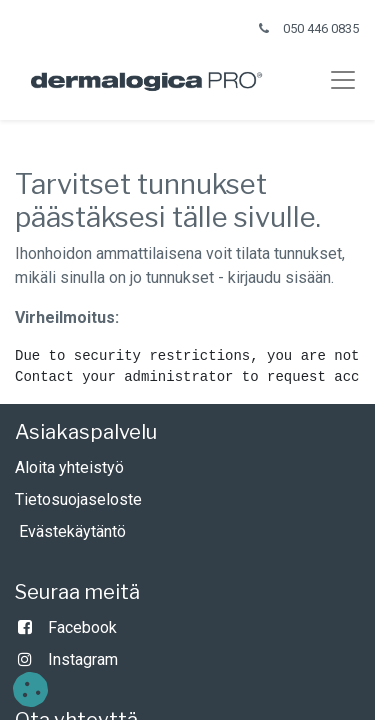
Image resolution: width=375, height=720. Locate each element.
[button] (30, 689)
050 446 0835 (321, 28)
